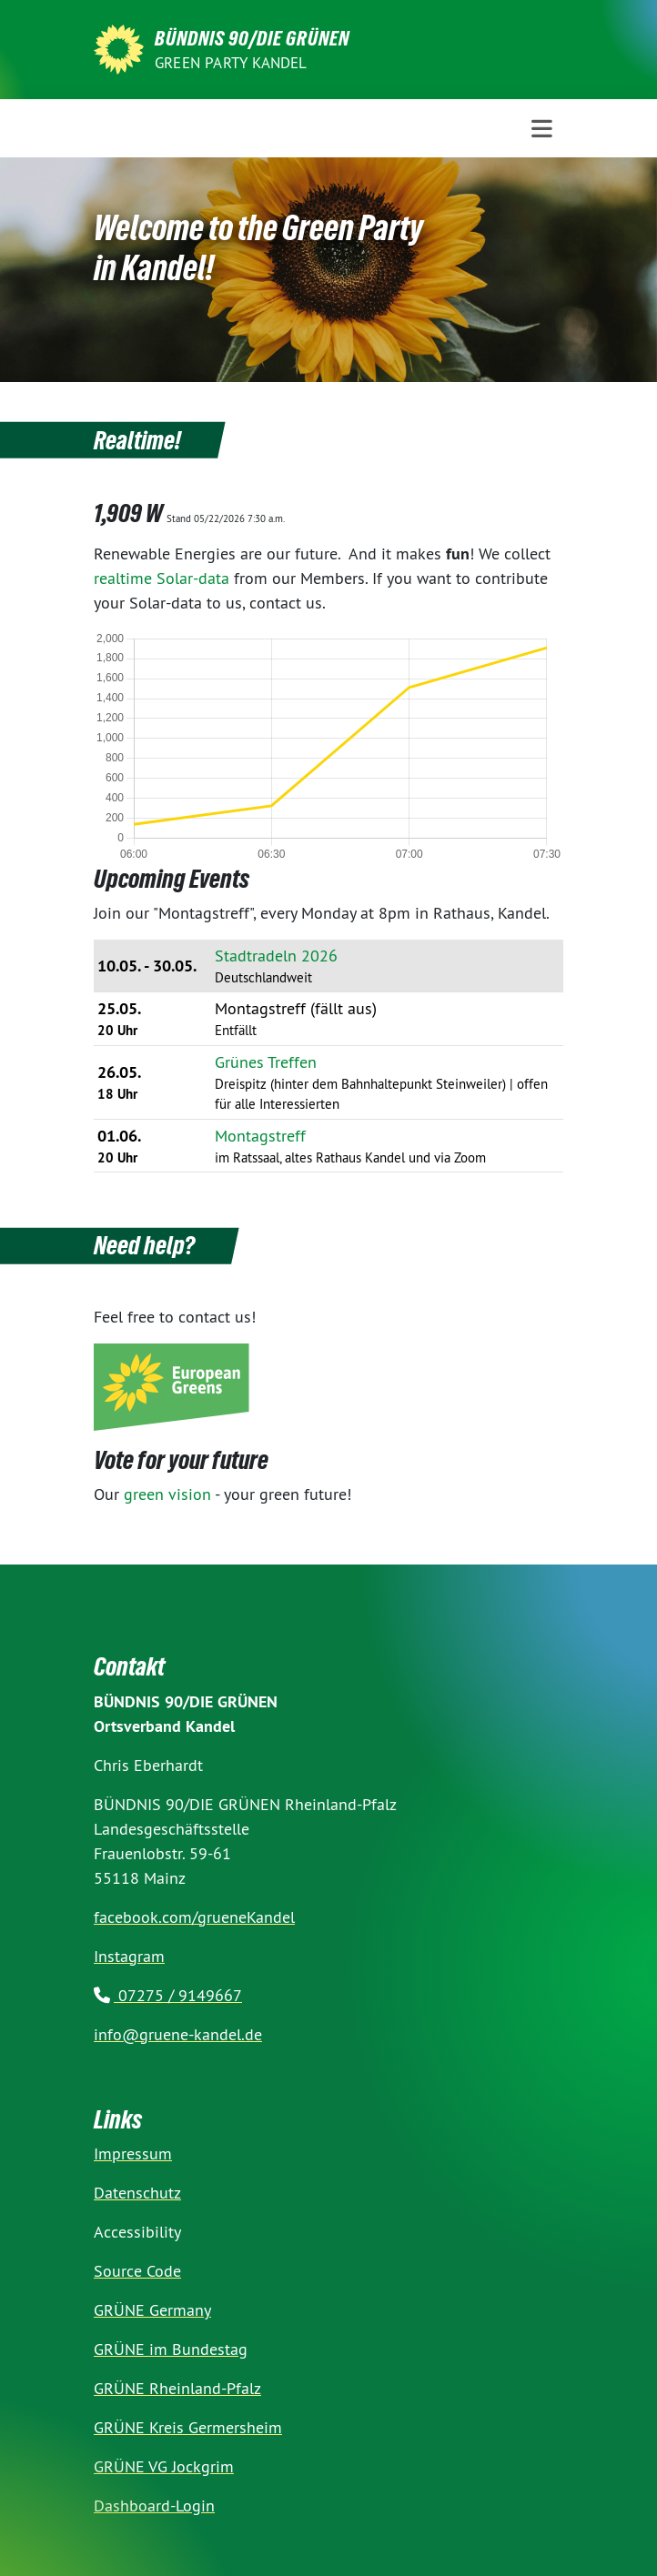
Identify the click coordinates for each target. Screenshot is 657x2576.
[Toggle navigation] (542, 129)
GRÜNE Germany (152, 2309)
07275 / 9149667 (168, 1995)
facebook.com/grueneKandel (194, 1917)
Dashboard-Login (154, 2505)
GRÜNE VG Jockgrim (164, 2466)
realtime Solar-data (161, 578)
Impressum (133, 2153)
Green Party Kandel (231, 63)
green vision (167, 1494)
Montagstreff (260, 1135)
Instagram (129, 1956)
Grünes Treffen (266, 1062)
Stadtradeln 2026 (276, 955)
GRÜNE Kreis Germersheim (188, 2427)
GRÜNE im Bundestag (171, 2349)
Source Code (137, 2270)
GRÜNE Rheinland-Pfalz (177, 2388)
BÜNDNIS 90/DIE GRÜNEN (252, 38)
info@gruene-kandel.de (178, 2034)
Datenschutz (137, 2192)
